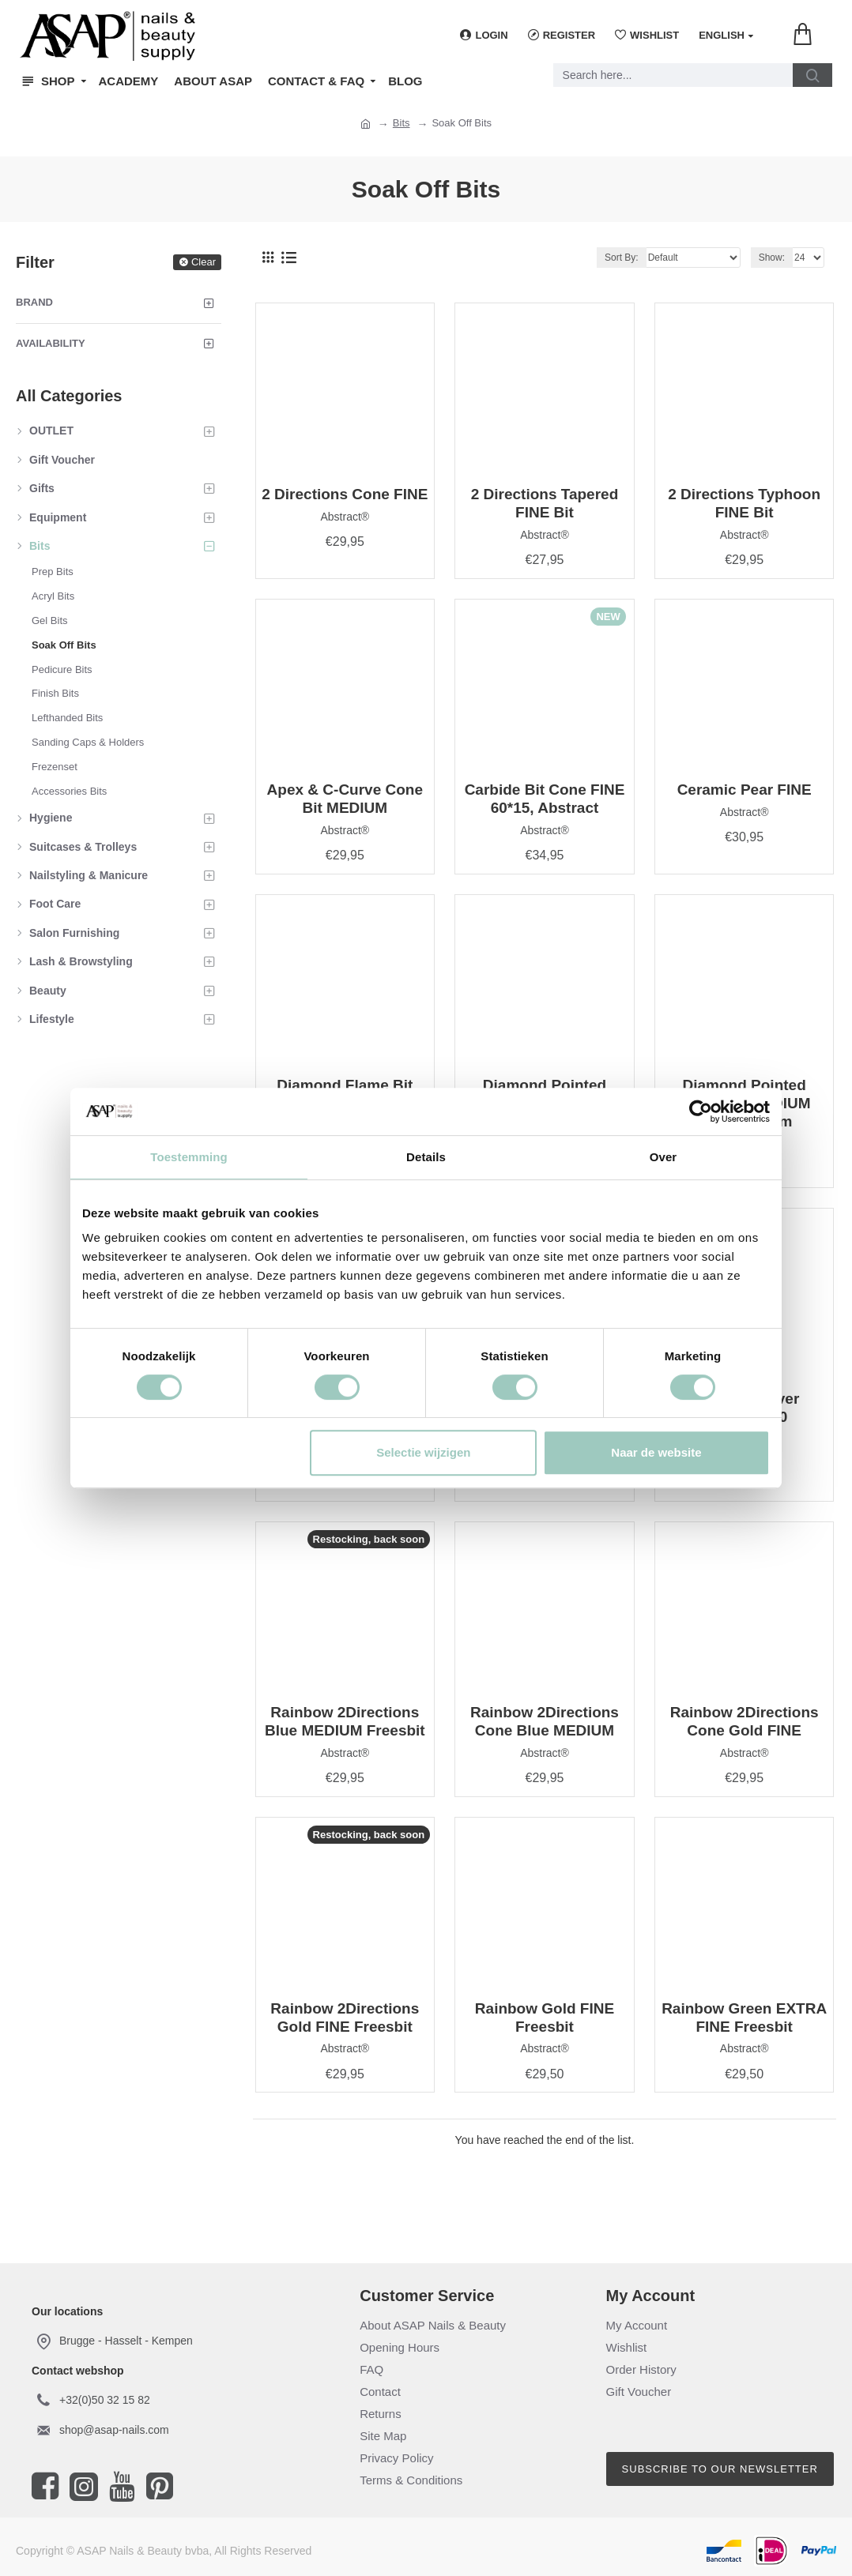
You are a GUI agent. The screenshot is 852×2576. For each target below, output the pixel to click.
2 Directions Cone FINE (345, 494)
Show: (772, 257)
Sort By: (622, 257)
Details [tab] (426, 1157)
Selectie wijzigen (423, 1452)
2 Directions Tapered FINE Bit (545, 503)
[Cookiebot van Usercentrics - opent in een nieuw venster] (700, 1111)
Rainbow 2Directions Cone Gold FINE (744, 1721)
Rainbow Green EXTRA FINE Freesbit (744, 2017)
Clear (203, 262)
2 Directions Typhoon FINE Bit (744, 503)
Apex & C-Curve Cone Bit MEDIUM (345, 798)
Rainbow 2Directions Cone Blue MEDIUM (544, 1721)
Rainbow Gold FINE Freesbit (544, 2017)
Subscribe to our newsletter (720, 2469)
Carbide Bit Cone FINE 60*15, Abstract (545, 798)
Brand (34, 302)
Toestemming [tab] (189, 1157)
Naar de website (656, 1452)
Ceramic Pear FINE (744, 789)
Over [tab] (663, 1157)
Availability (50, 343)
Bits (401, 123)
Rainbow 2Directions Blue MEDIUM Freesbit (345, 1721)
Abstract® (344, 516)
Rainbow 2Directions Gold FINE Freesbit (344, 2017)
